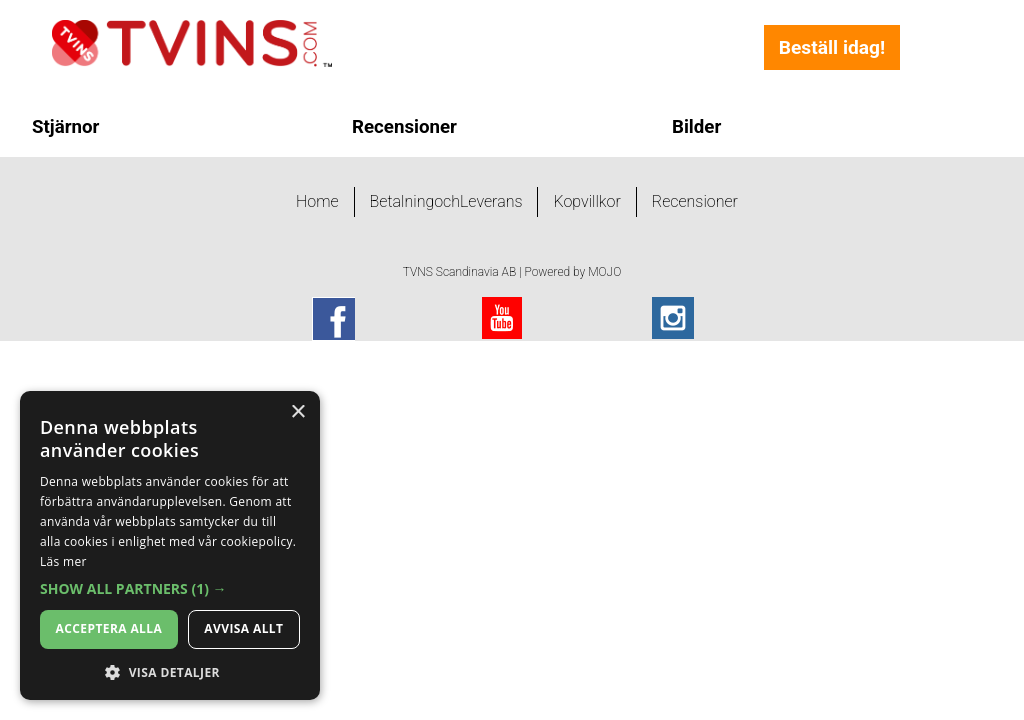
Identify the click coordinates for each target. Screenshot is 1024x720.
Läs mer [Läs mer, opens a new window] (63, 561)
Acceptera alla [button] (109, 628)
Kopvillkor (586, 201)
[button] (170, 589)
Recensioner (695, 201)
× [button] (297, 412)
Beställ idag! (832, 47)
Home (317, 201)
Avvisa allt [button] (243, 628)
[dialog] (170, 545)
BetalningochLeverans (446, 201)
